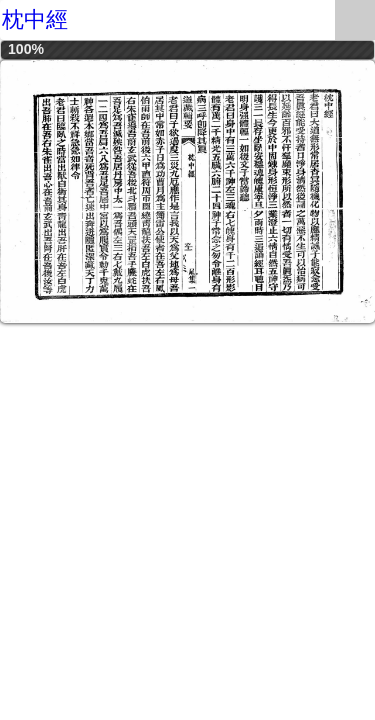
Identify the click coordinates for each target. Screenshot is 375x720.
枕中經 (35, 19)
